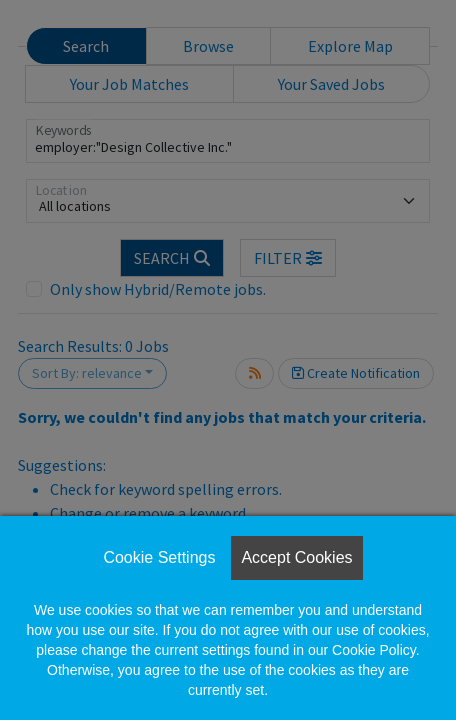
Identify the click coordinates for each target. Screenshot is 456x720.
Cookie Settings (159, 557)
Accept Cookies (296, 557)
